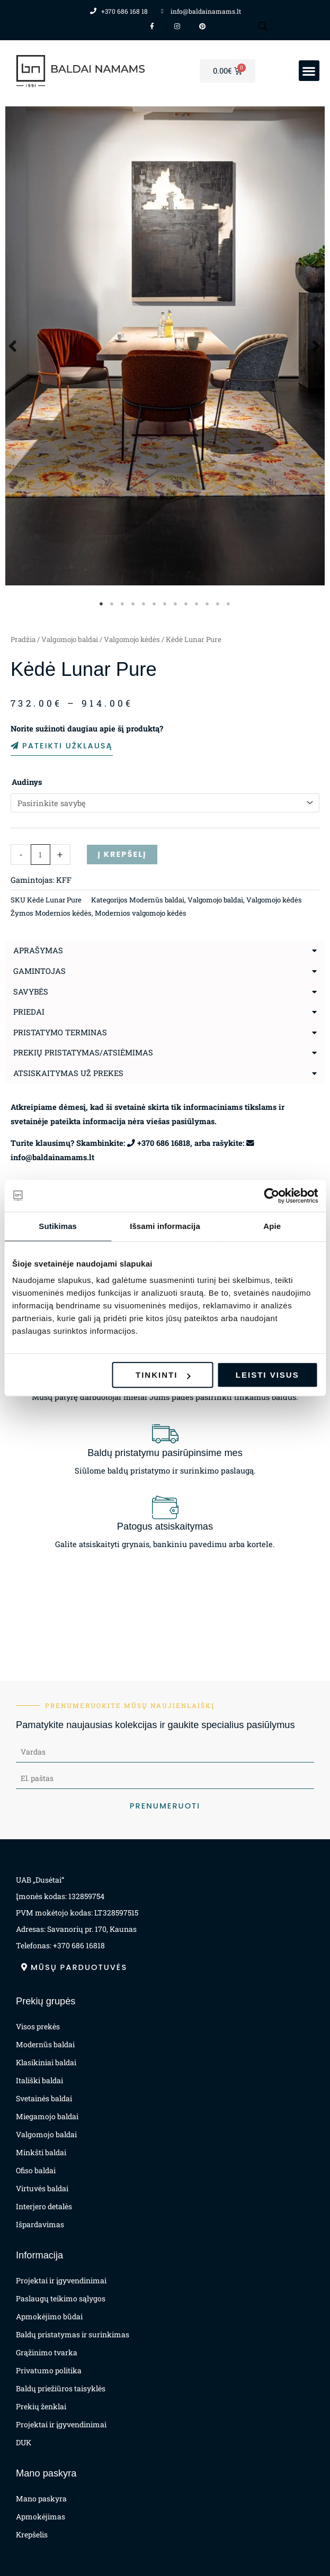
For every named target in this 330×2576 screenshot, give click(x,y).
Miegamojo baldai (47, 2116)
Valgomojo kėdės (132, 639)
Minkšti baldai (41, 2152)
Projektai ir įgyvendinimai (61, 2280)
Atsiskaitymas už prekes (68, 1073)
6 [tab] (154, 604)
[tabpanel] (165, 345)
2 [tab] (112, 604)
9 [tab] (186, 604)
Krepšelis (32, 2534)
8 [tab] (176, 604)
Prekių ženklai (41, 2406)
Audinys (27, 782)
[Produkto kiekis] (40, 854)
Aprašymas (38, 950)
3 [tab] (123, 604)
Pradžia (23, 639)
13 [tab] (229, 604)
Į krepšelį (121, 854)
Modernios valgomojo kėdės (140, 913)
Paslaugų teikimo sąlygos (60, 2298)
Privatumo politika (49, 2370)
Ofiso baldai (36, 2170)
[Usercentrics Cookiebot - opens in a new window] (271, 1196)
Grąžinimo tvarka (46, 2352)
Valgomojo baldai (69, 639)
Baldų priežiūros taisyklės (60, 2388)
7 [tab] (165, 604)
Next (316, 346)
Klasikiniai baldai (46, 2062)
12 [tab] (218, 604)
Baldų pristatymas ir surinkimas (72, 2334)
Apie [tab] (272, 1226)
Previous (13, 346)
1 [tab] (101, 604)
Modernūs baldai (156, 900)
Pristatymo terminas (60, 1032)
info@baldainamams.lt (52, 1157)
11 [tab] (207, 604)
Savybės (30, 992)
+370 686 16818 (163, 1143)
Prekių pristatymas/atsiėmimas (83, 1052)
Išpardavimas (40, 2224)
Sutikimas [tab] (58, 1226)
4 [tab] (133, 604)
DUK (23, 2442)
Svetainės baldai (44, 2098)
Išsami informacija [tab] (165, 1226)
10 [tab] (197, 604)
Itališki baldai (39, 2080)
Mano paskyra (41, 2498)
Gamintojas (39, 971)
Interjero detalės (44, 2206)
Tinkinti (163, 1374)
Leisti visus (267, 1374)
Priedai (28, 1012)
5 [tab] (144, 604)
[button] (309, 70)
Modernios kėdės (63, 913)
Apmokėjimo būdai (49, 2316)
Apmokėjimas (40, 2516)
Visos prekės (38, 2026)
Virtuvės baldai (42, 2188)
